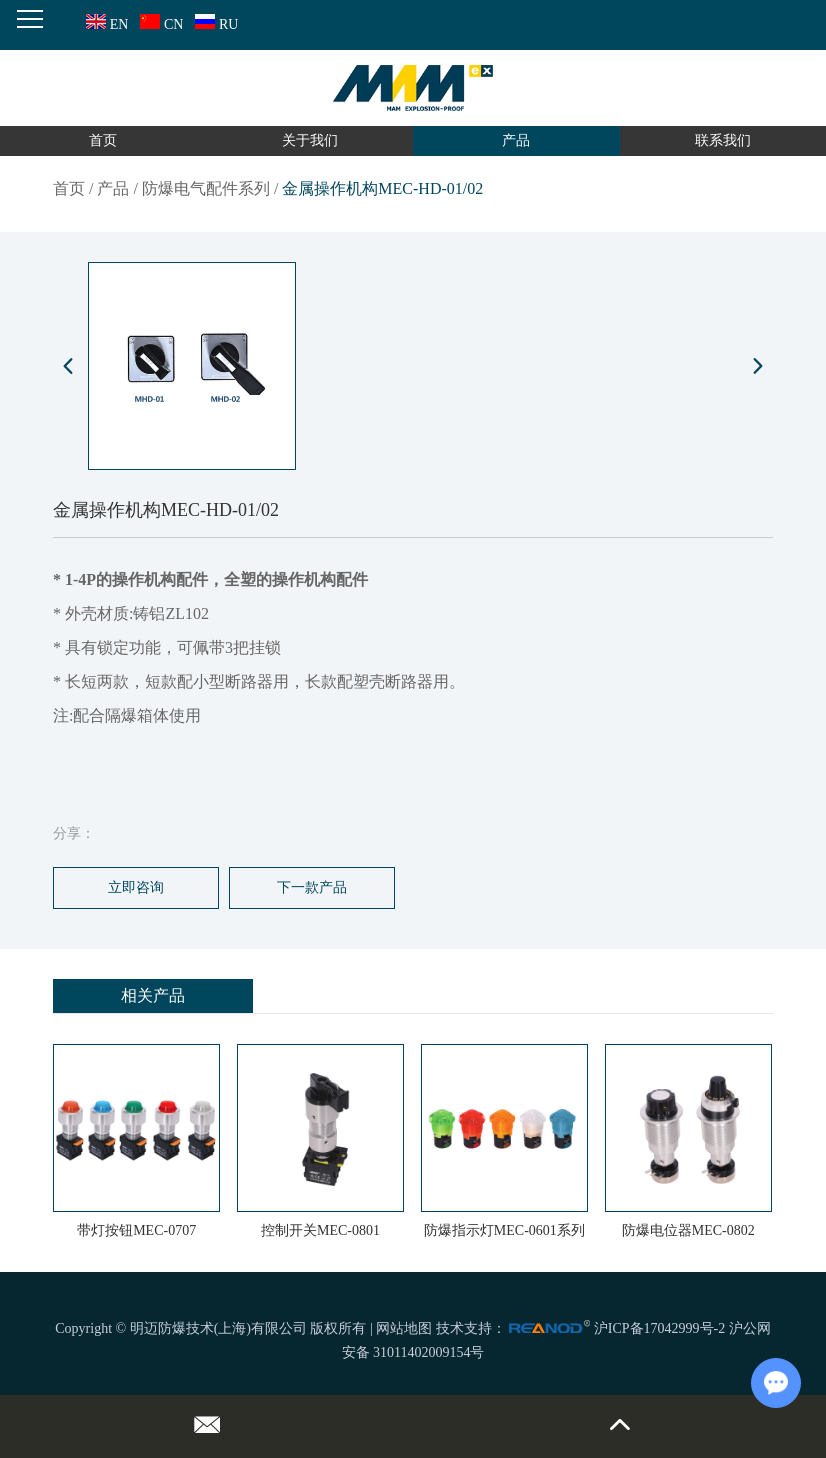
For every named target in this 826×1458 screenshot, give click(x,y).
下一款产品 (312, 887)
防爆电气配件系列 (206, 188)
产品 (516, 140)
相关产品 (153, 995)
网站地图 (404, 1328)
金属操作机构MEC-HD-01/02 (382, 188)
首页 (103, 140)
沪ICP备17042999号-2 (659, 1328)
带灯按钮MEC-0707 (136, 1230)
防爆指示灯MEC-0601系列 (504, 1230)
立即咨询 (136, 887)
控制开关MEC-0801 (320, 1230)
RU (214, 24)
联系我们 (723, 140)
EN (105, 24)
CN (159, 24)
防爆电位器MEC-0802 (688, 1230)
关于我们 (310, 140)
